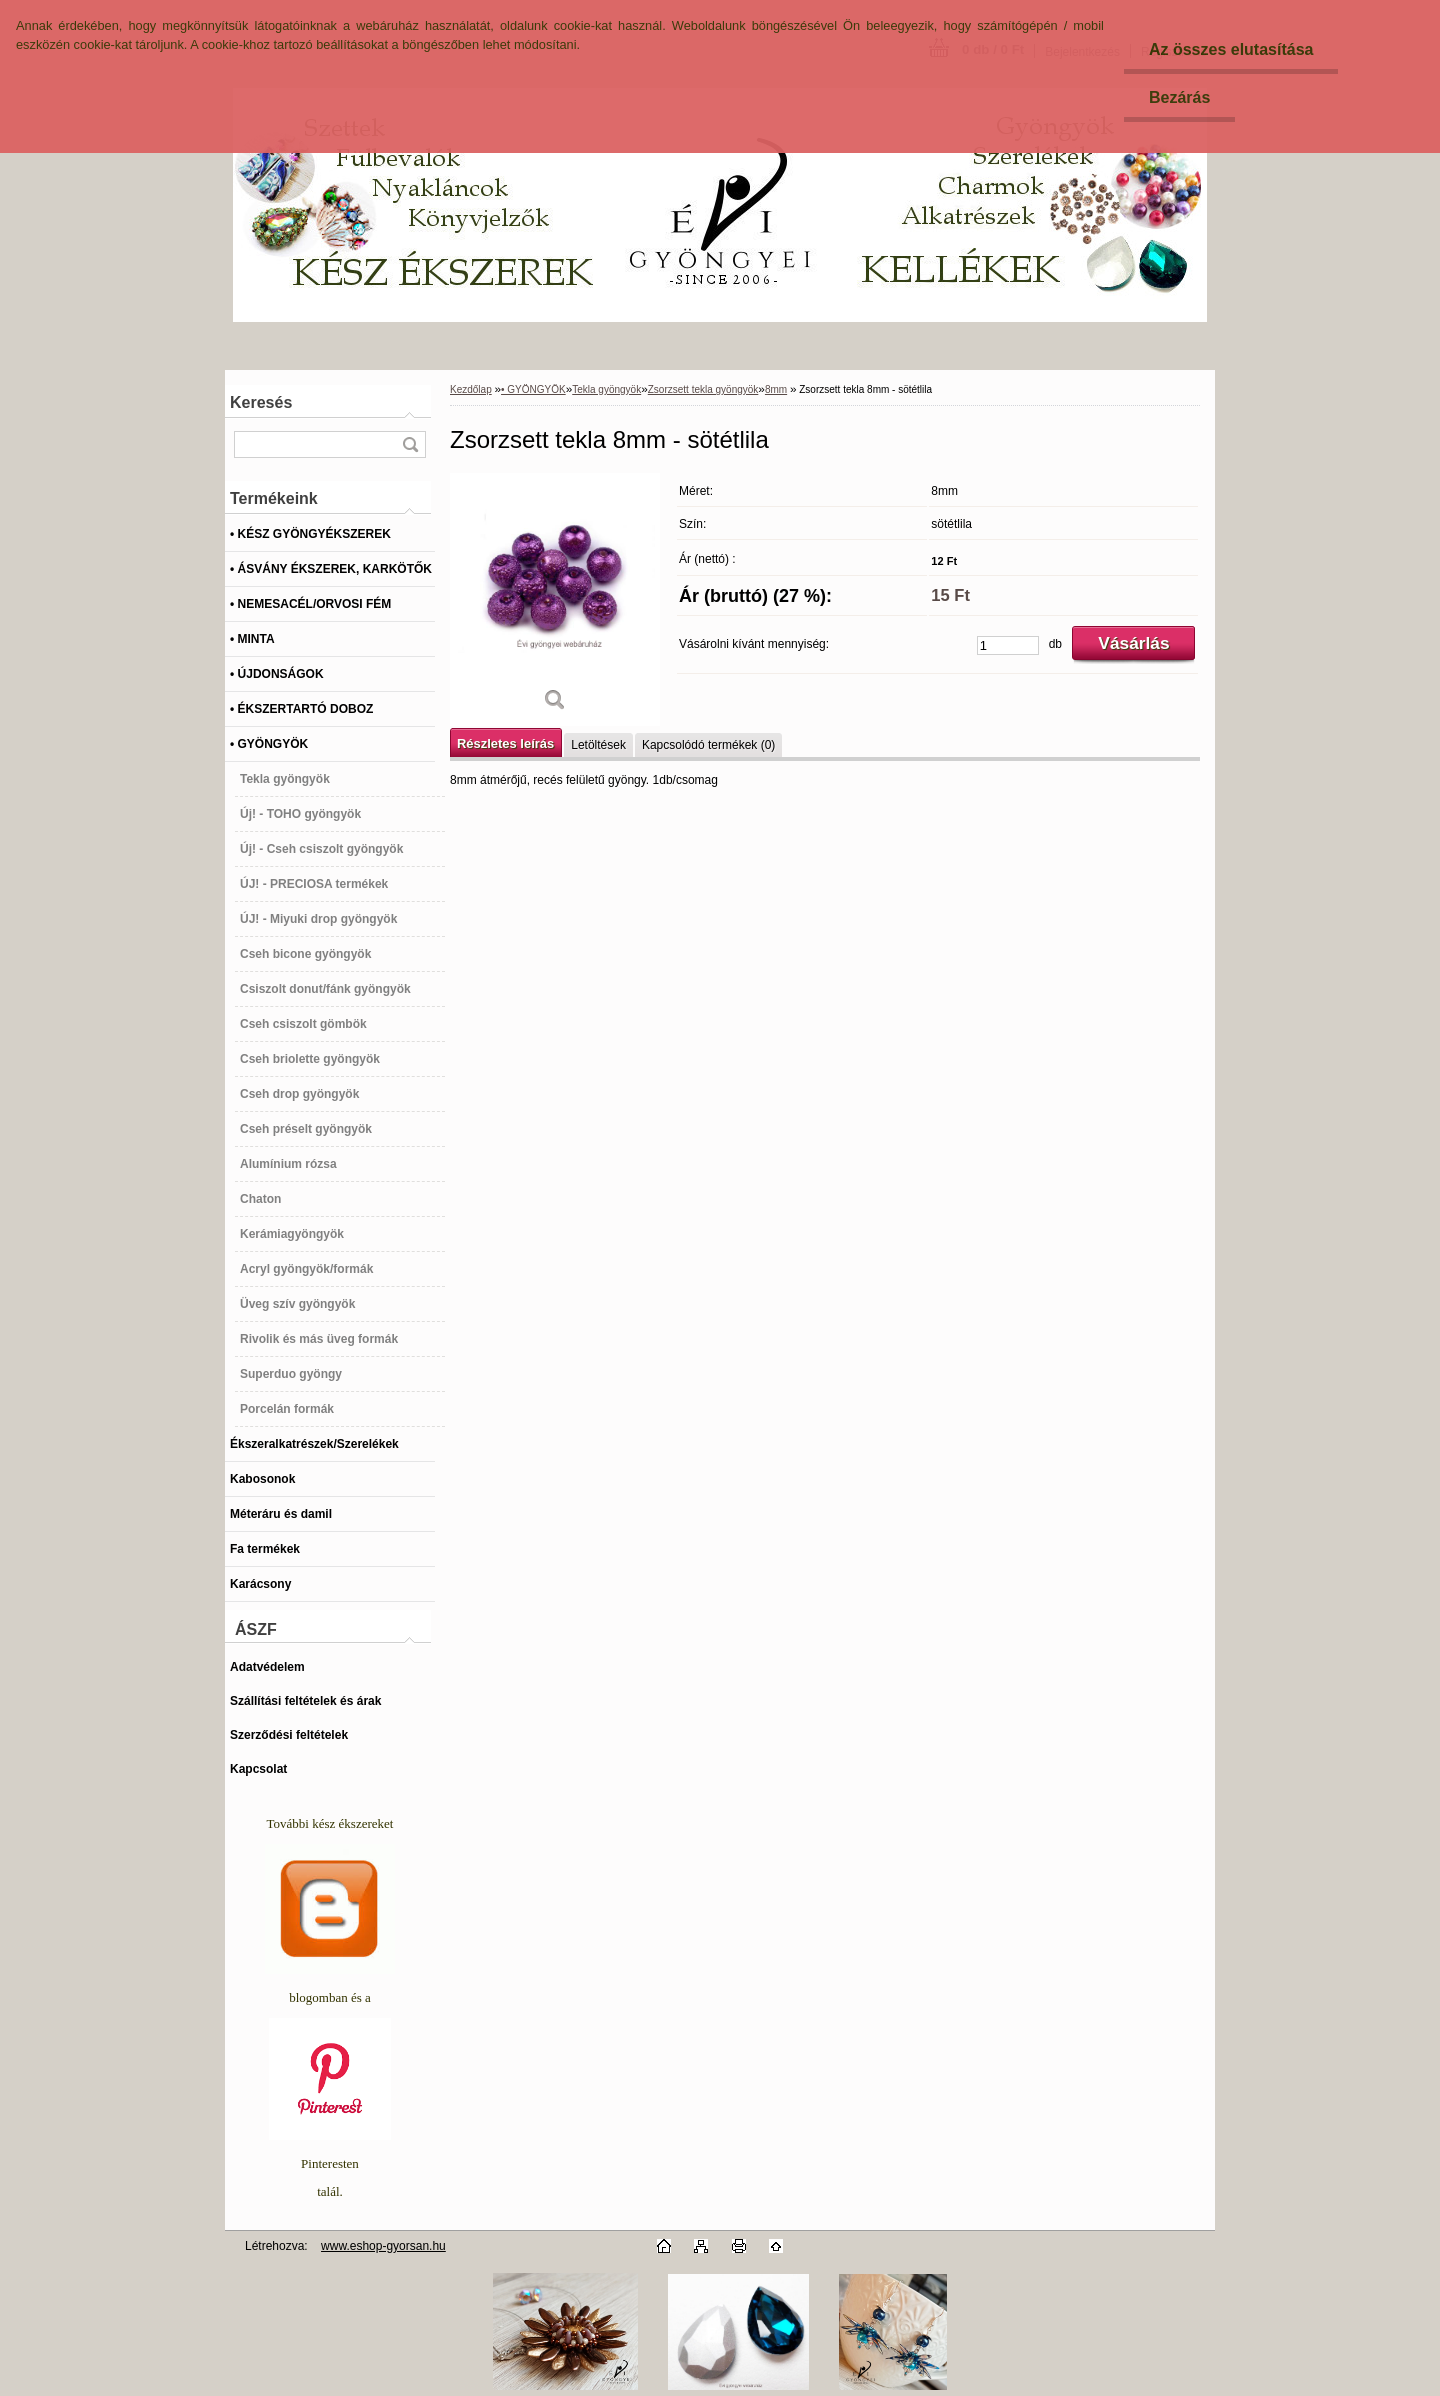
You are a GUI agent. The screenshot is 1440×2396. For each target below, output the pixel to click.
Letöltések (598, 745)
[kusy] (1008, 645)
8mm (776, 389)
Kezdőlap (471, 389)
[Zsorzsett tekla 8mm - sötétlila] (555, 599)
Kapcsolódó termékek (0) (708, 745)
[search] (410, 444)
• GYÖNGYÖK (533, 389)
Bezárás (1179, 97)
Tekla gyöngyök (606, 389)
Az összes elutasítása (1231, 49)
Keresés (261, 402)
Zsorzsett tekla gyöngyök (703, 389)
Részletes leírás (505, 743)
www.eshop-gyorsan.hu (383, 2246)
